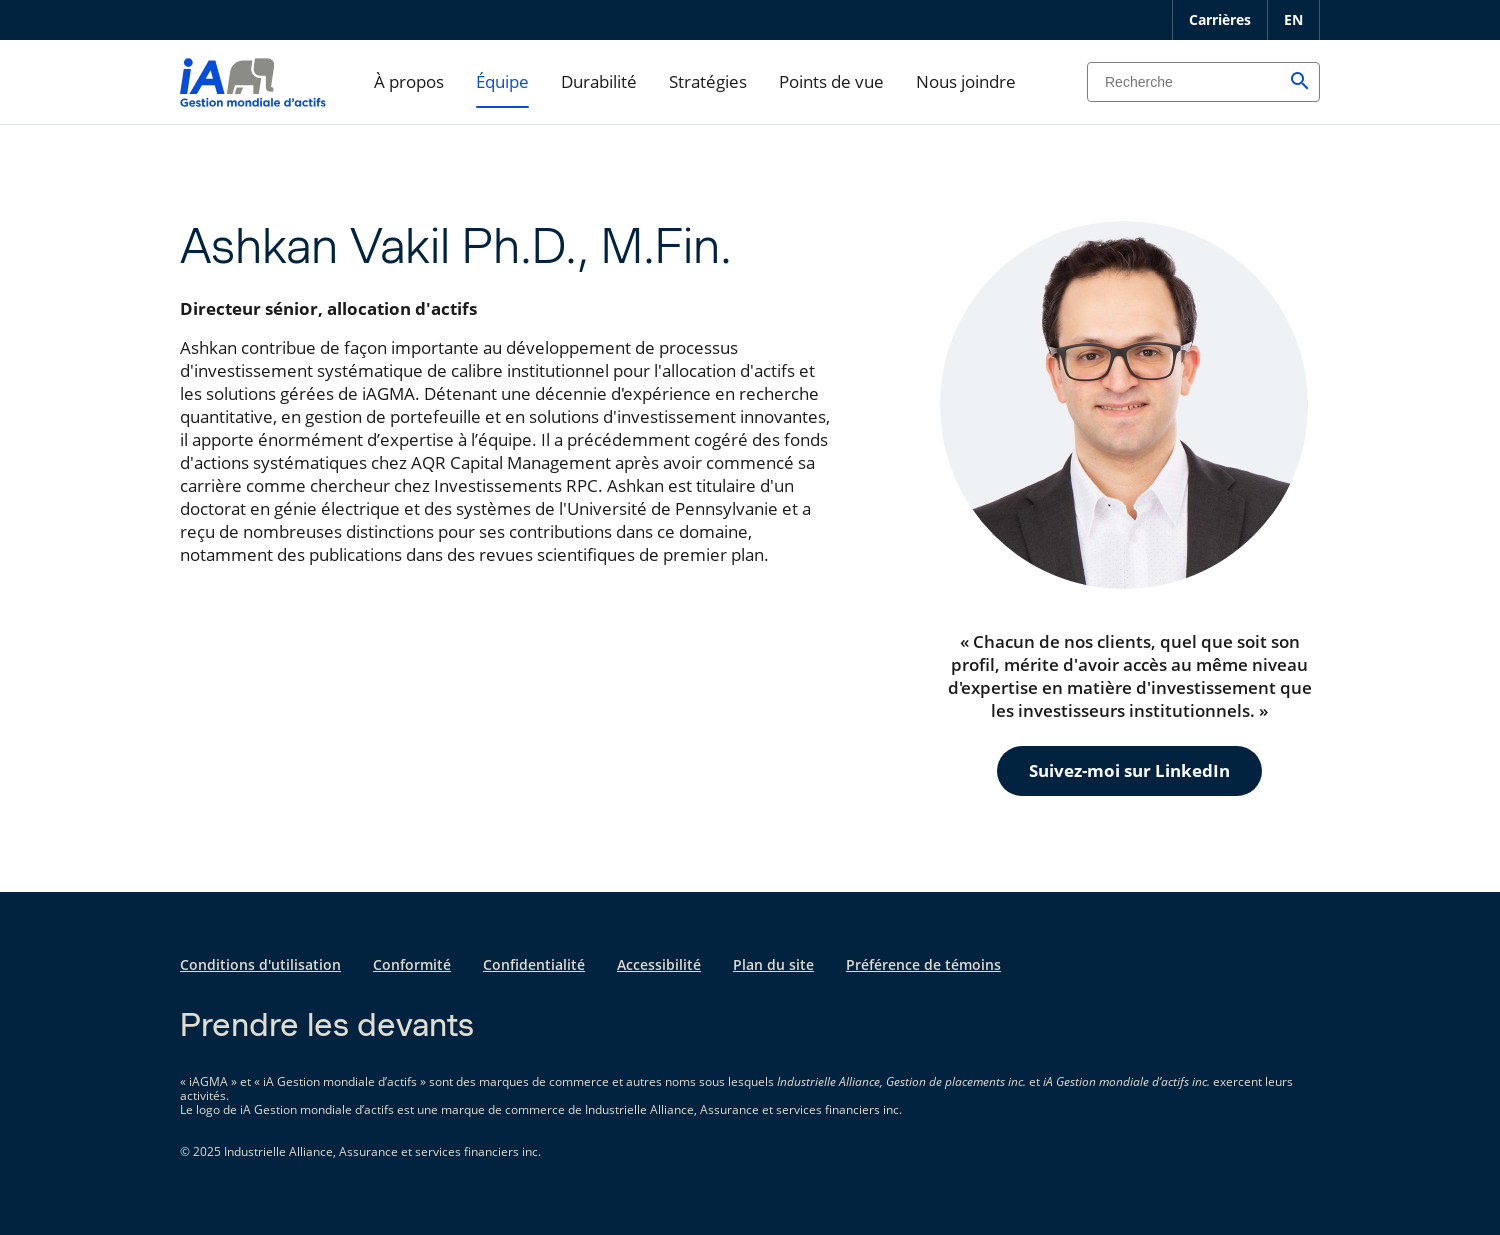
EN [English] (1293, 19)
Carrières (1220, 19)
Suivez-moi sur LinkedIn (1129, 770)
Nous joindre (966, 81)
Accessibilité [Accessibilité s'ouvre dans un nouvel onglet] (659, 964)
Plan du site (773, 964)
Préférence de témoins (923, 964)
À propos (409, 81)
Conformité (412, 964)
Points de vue (831, 81)
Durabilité (599, 81)
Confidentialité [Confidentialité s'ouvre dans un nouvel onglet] (534, 964)
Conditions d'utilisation (260, 964)
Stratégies (708, 81)
